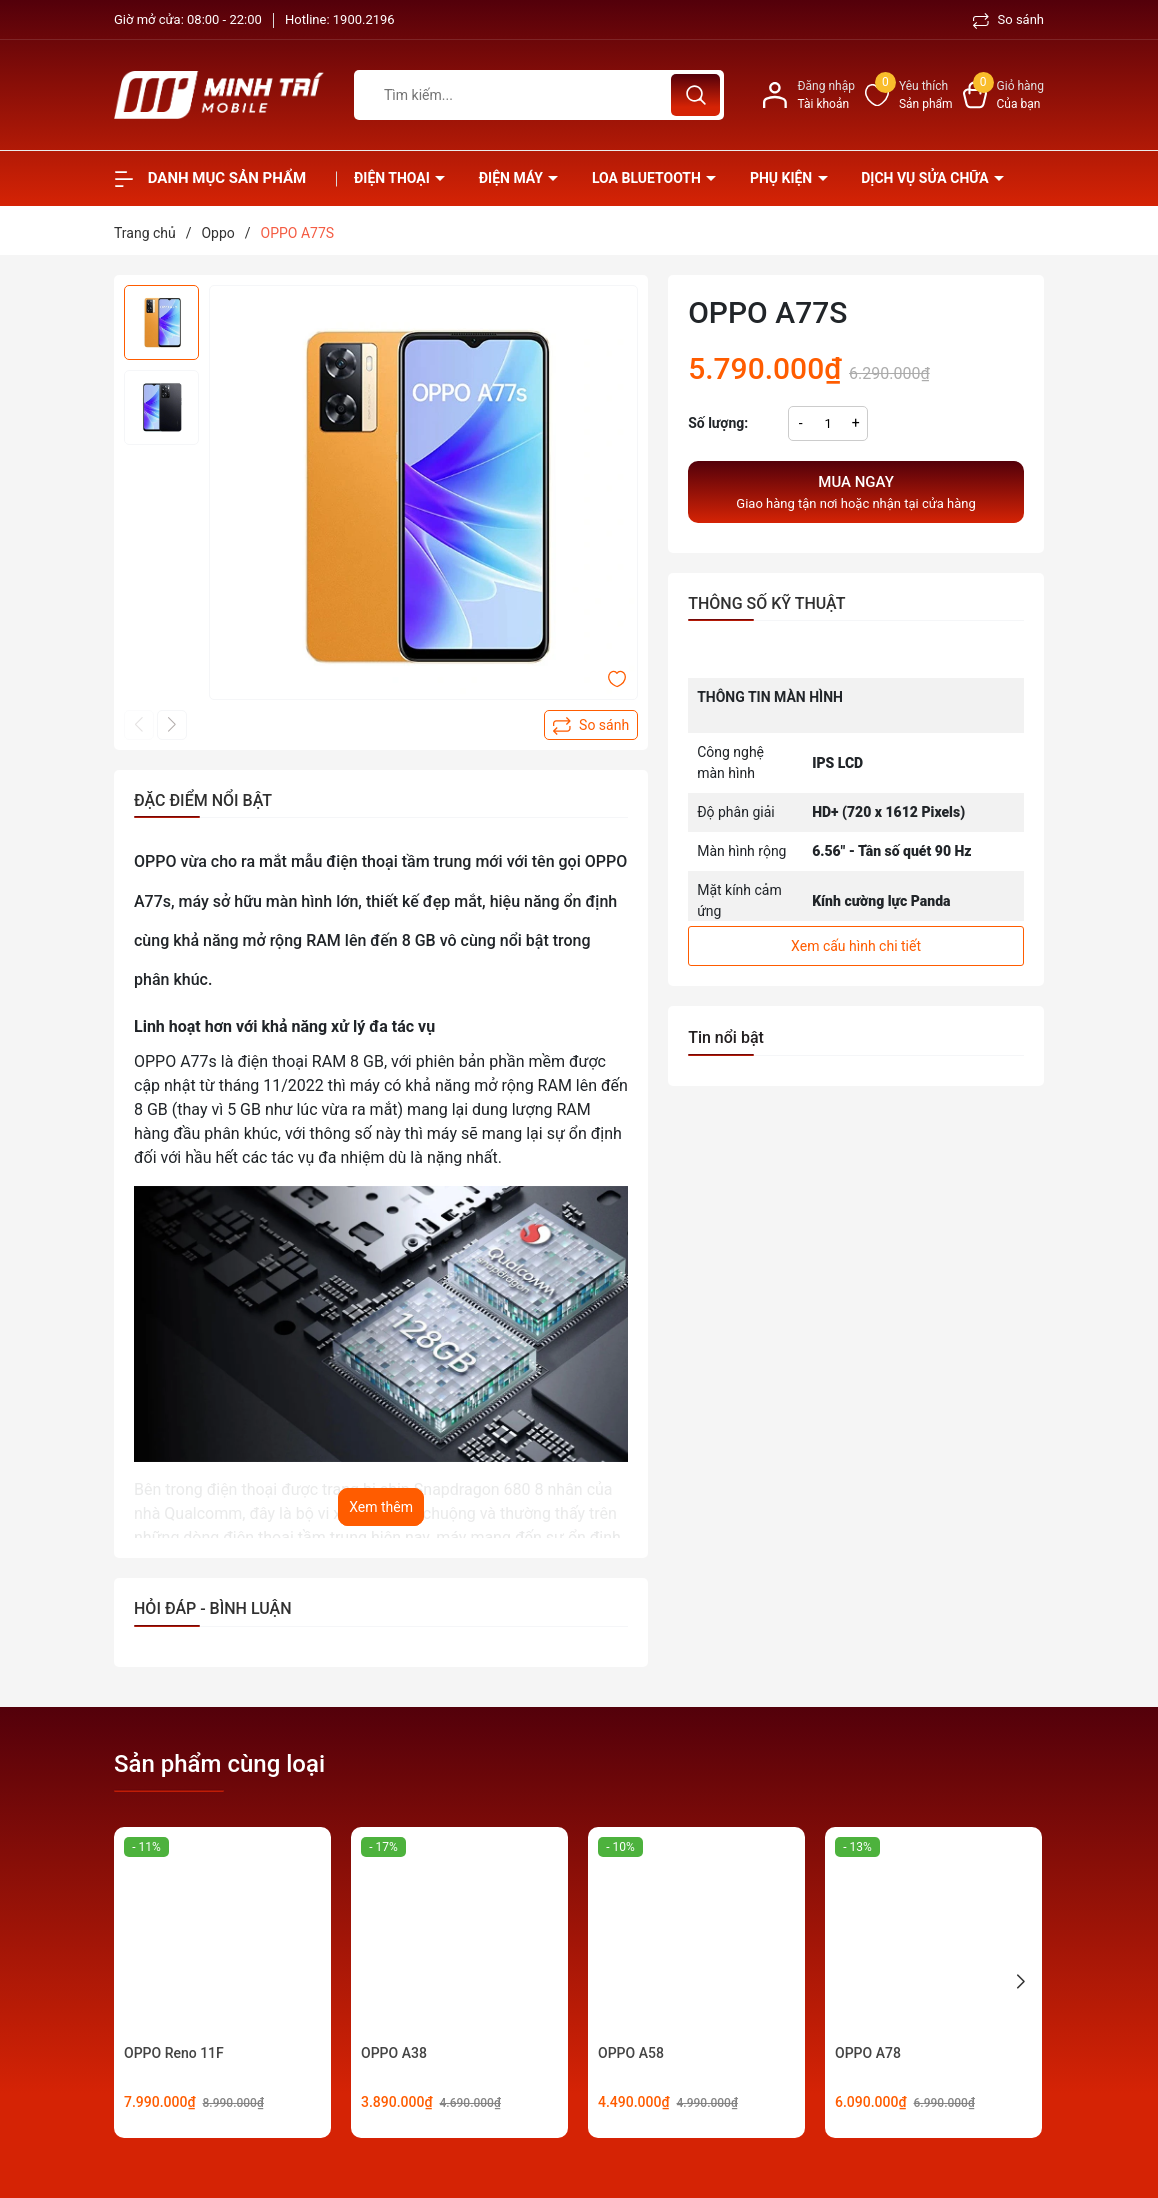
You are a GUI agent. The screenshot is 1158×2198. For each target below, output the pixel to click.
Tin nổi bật (726, 1037)
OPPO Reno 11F (174, 2053)
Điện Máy (513, 178)
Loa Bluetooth (648, 178)
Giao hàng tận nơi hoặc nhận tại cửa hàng (856, 491)
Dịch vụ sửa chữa (926, 178)
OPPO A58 (631, 2053)
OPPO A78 (868, 2053)
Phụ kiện (783, 178)
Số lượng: (718, 423)
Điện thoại (393, 178)
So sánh (1008, 19)
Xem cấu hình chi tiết (856, 946)
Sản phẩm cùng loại (219, 1764)
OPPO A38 (394, 2053)
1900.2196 (364, 19)
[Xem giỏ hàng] (1003, 95)
